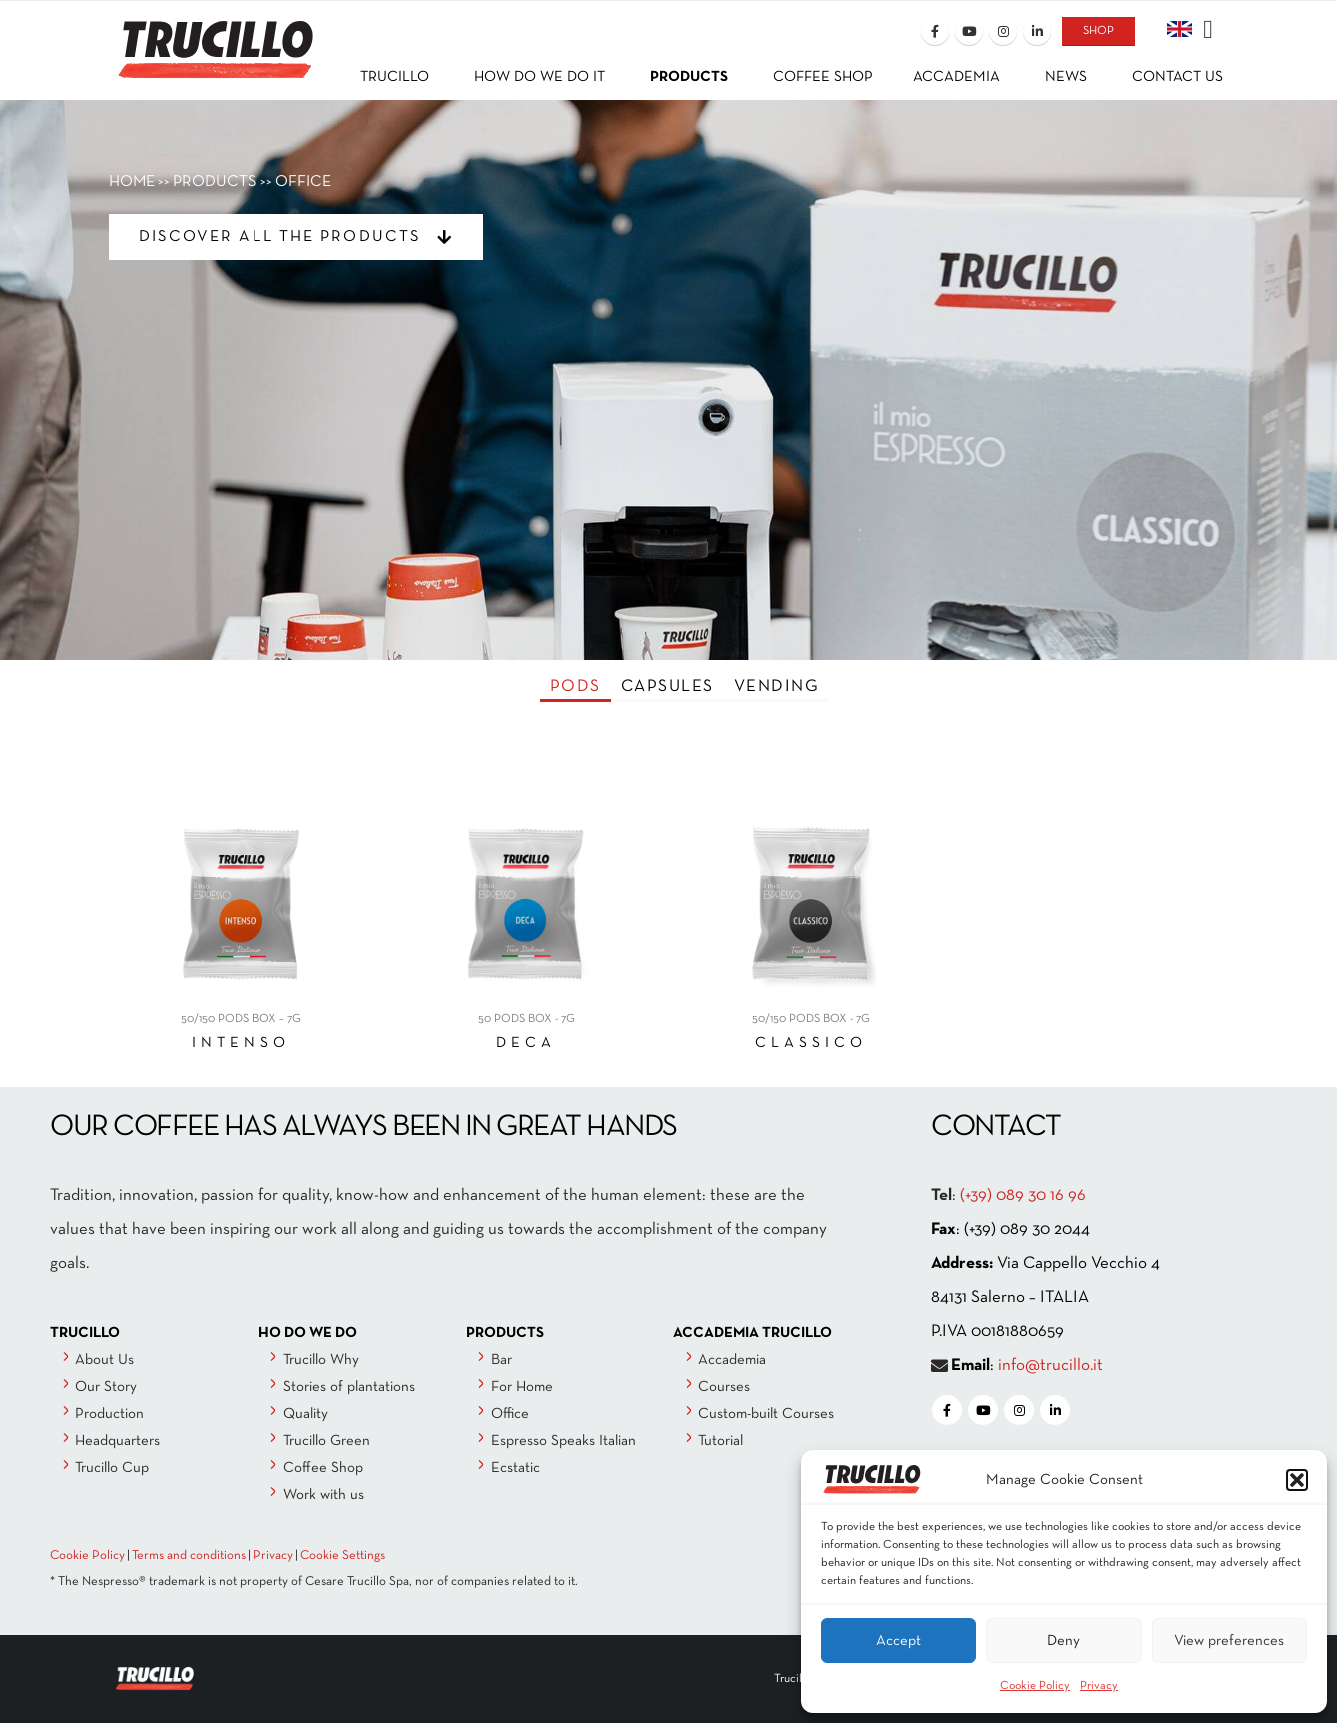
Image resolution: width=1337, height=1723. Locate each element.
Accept (898, 1641)
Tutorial (720, 1441)
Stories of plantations (349, 1387)
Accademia (732, 1360)
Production (109, 1414)
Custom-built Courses (766, 1414)
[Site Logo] (214, 36)
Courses (724, 1387)
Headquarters (117, 1441)
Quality (305, 1414)
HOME (132, 182)
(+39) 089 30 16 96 (1023, 1195)
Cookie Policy (1035, 1686)
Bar (501, 1360)
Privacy (1099, 1686)
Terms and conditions (189, 1556)
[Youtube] (969, 31)
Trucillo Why (321, 1360)
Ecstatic (515, 1468)
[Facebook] (935, 31)
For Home (522, 1387)
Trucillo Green (326, 1441)
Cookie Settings (342, 1556)
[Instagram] (1003, 31)
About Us (104, 1360)
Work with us (323, 1495)
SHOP (1098, 31)
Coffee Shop (323, 1468)
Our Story (106, 1387)
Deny (1063, 1641)
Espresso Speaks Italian (563, 1441)
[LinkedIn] (1037, 31)
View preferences (1229, 1641)
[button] (1297, 1480)
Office (510, 1414)
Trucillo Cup (112, 1468)
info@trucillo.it (1050, 1365)
